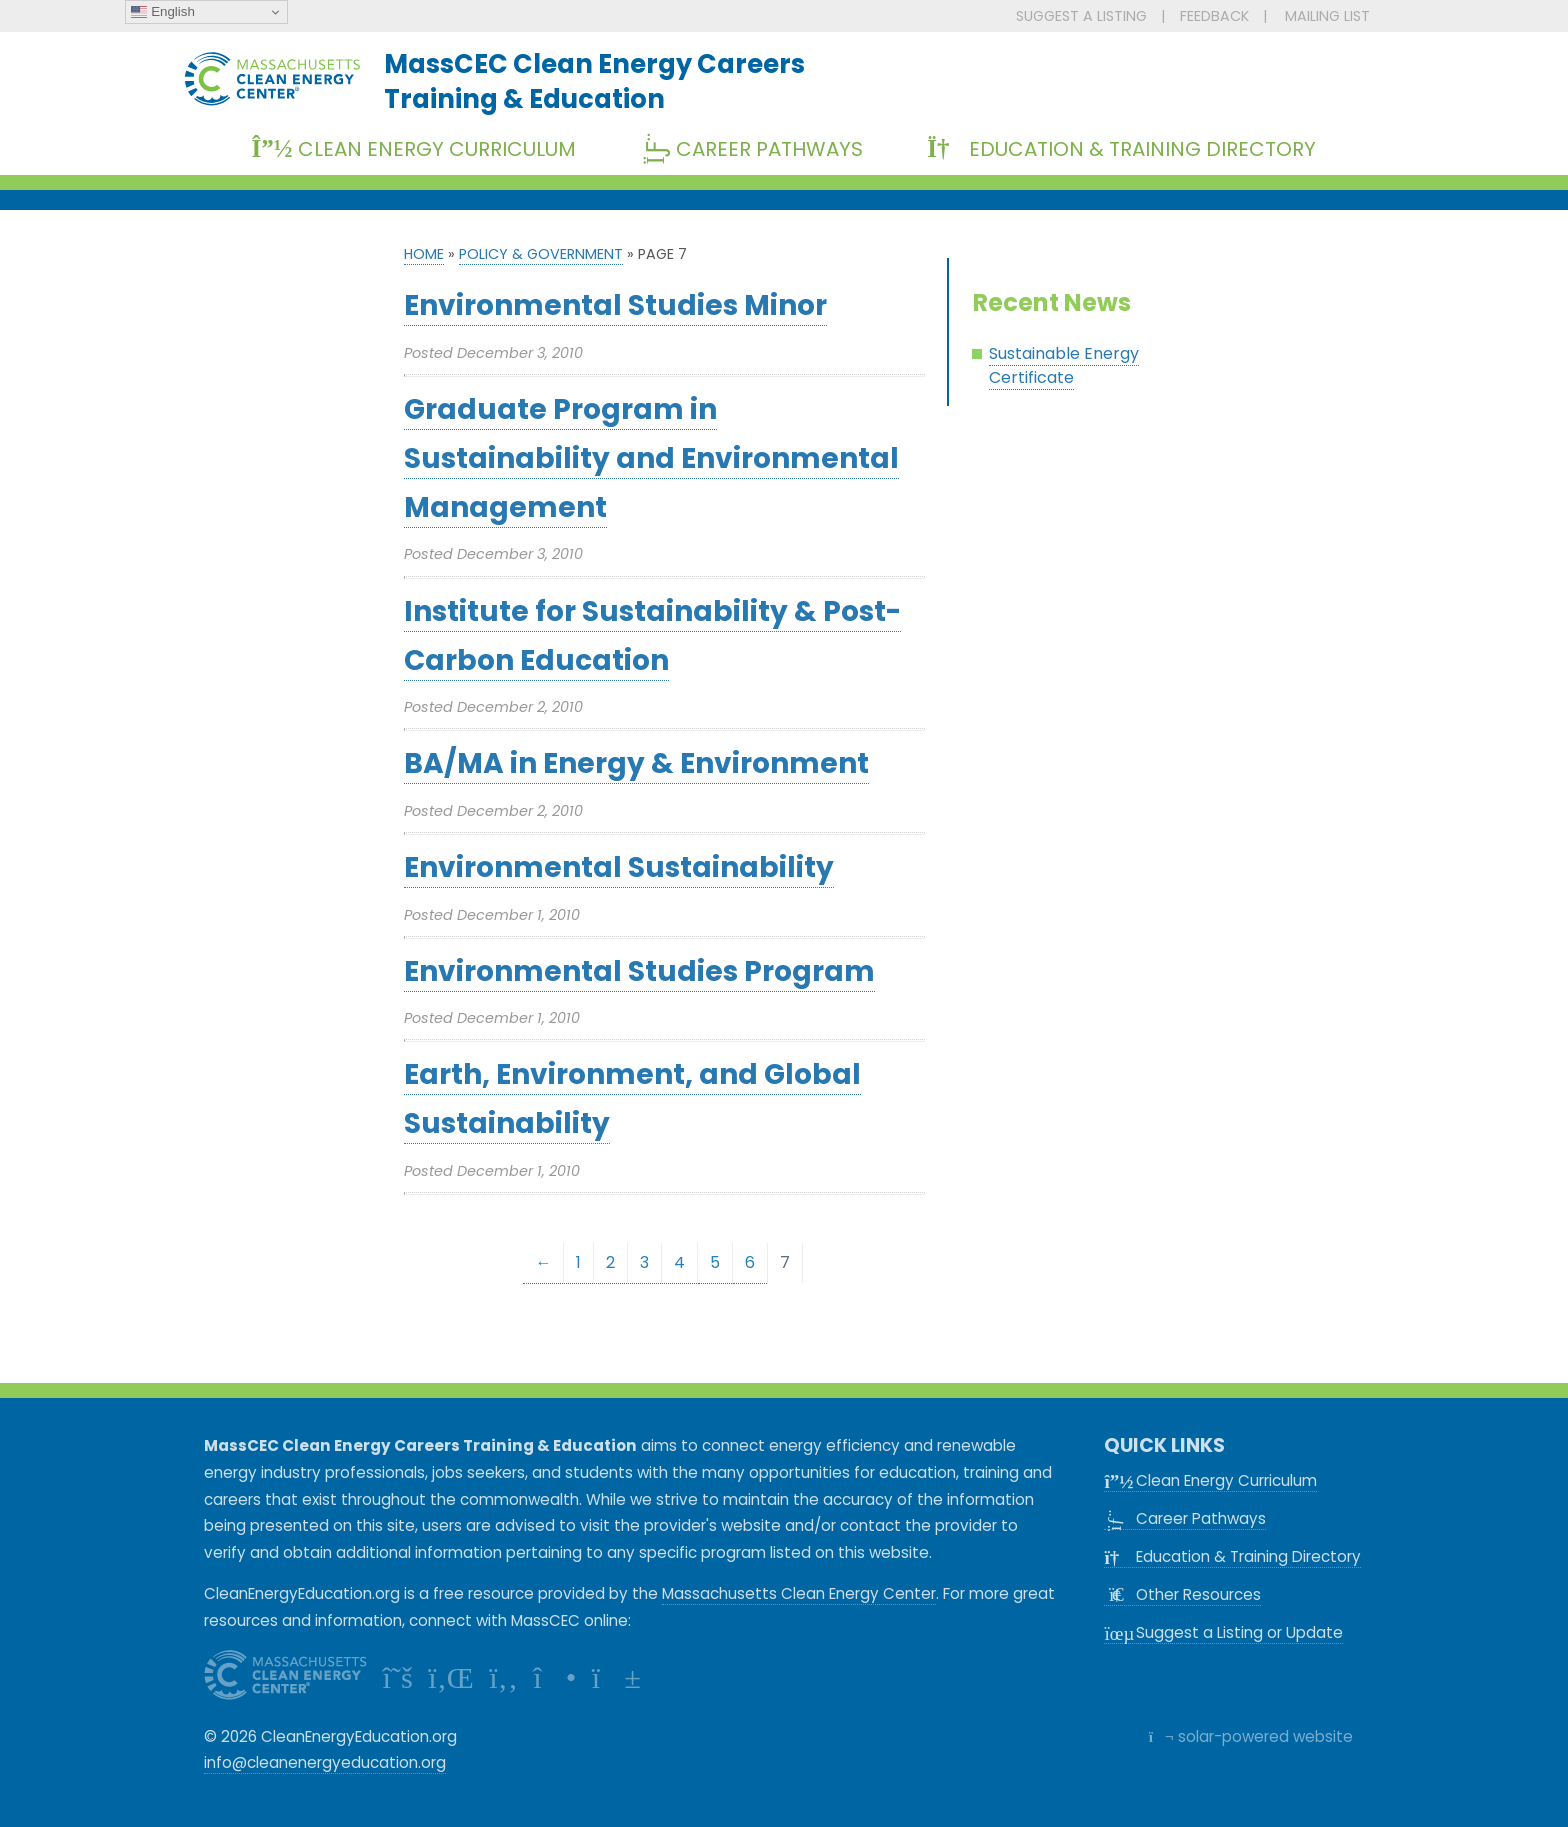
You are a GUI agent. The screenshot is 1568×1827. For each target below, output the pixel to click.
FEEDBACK (1214, 16)
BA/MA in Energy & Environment (636, 763)
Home (424, 254)
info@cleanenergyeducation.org (325, 1762)
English (162, 12)
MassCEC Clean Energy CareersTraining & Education (594, 81)
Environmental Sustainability (619, 867)
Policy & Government (541, 254)
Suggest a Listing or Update (1223, 1632)
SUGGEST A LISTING (1081, 16)
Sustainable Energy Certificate (1064, 365)
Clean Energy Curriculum (414, 149)
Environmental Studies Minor (615, 305)
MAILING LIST (1327, 16)
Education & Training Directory (1121, 149)
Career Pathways (759, 149)
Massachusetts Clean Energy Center (799, 1593)
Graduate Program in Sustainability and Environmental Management (651, 458)
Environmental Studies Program (639, 971)
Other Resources (1182, 1594)
